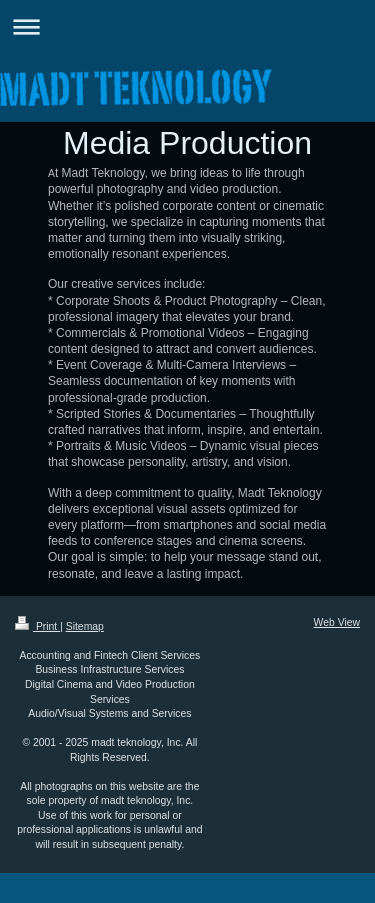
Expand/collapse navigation (187, 26)
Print (37, 626)
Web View (337, 622)
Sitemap (85, 626)
